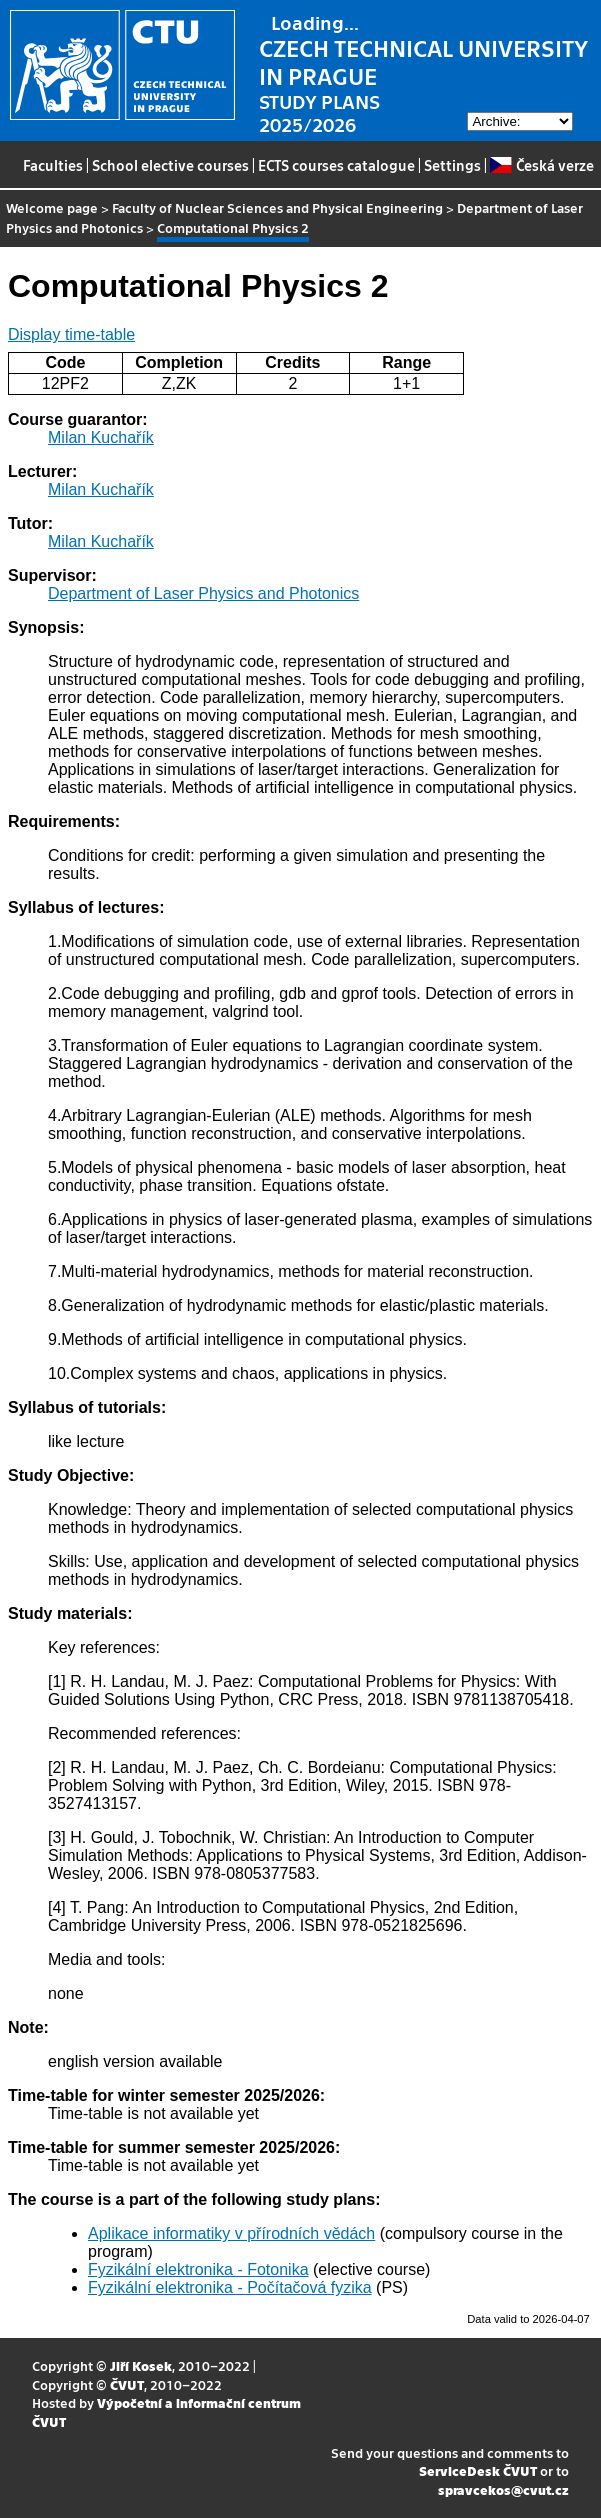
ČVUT (127, 2384)
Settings (452, 165)
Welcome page (52, 207)
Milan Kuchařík (101, 437)
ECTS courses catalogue (336, 165)
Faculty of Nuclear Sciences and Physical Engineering (277, 207)
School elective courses (170, 165)
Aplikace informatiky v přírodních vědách (231, 2233)
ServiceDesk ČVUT (478, 2470)
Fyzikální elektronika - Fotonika (198, 2269)
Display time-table (71, 334)
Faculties (53, 165)
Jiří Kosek (141, 2365)
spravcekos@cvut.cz (503, 2489)
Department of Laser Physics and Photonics (203, 593)
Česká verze (541, 165)
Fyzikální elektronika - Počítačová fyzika (230, 2287)
